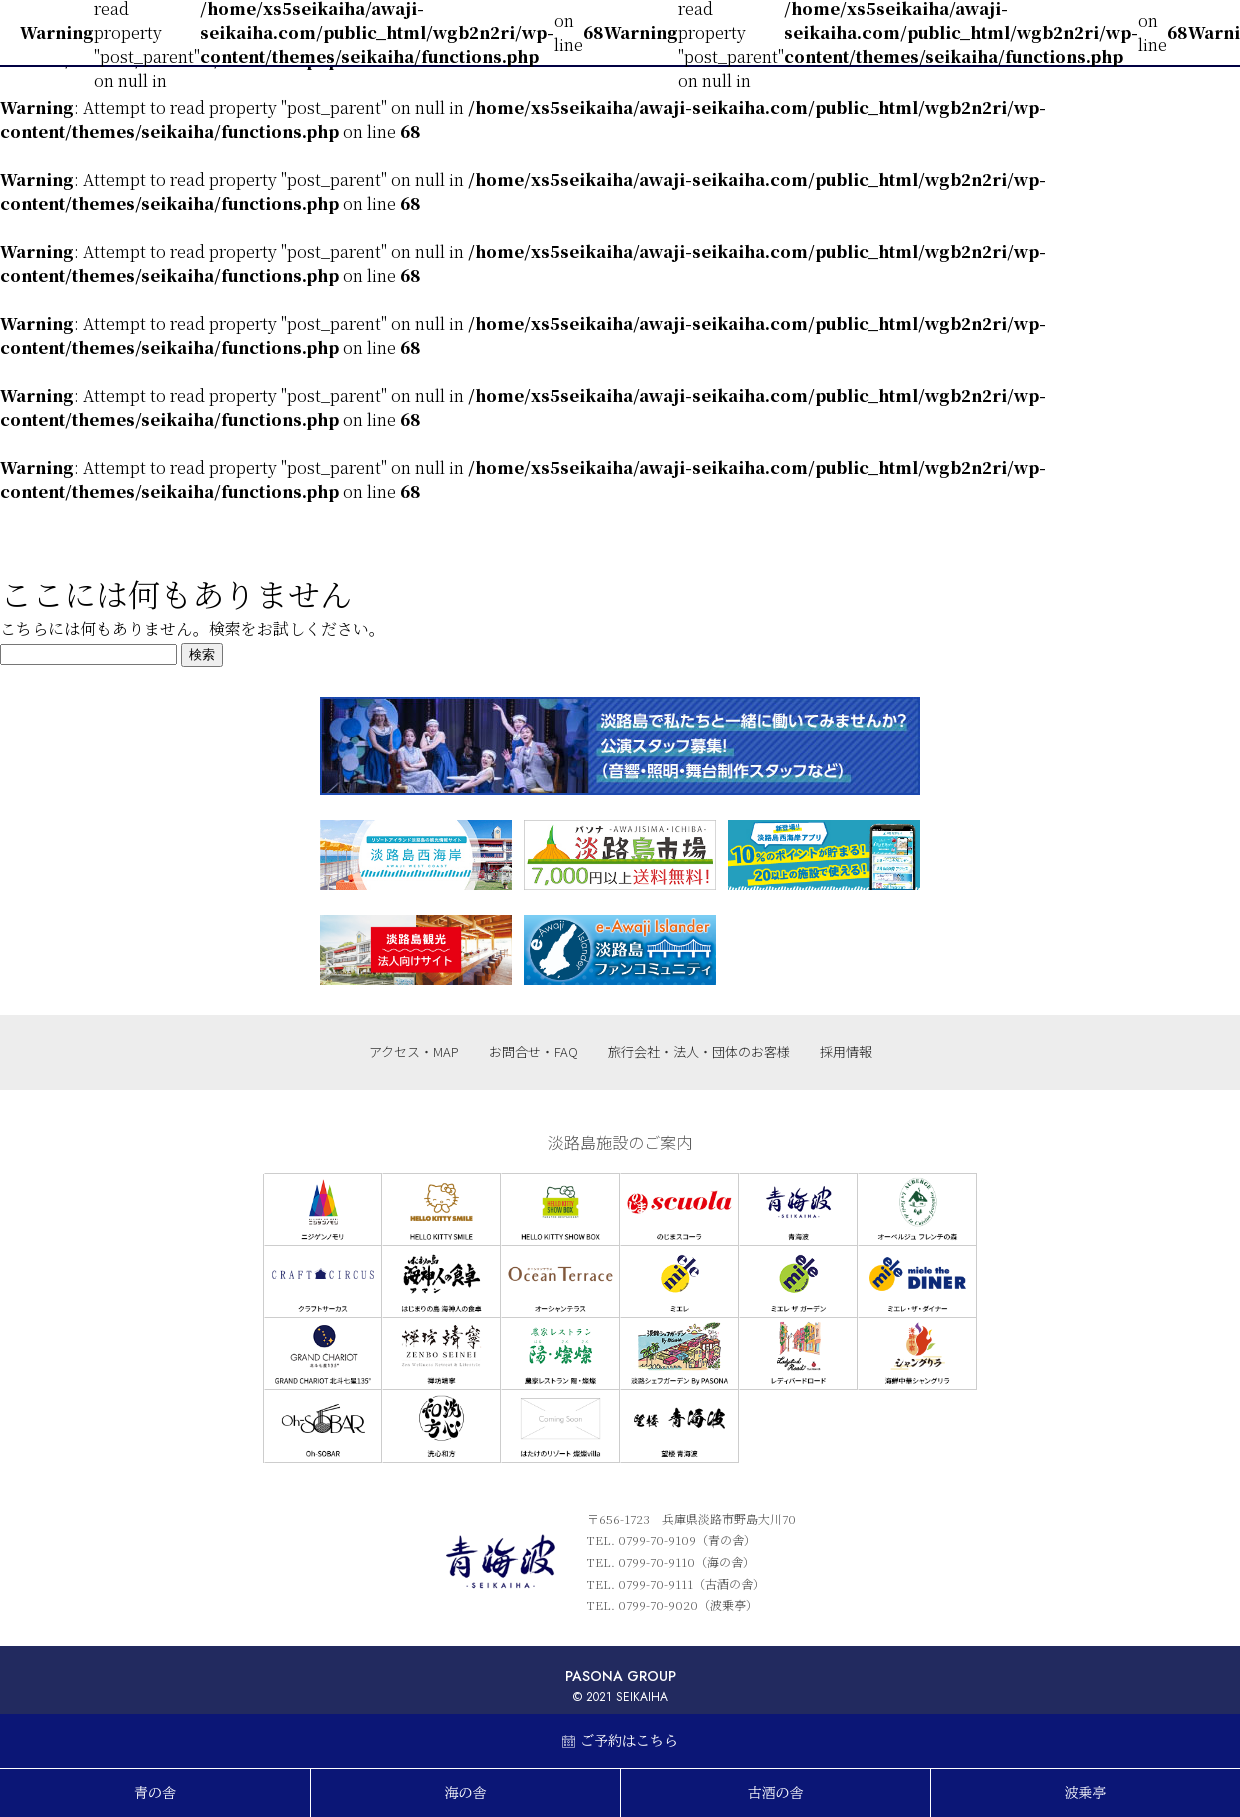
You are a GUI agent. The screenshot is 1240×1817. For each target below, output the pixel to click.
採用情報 (846, 1051)
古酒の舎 (776, 1793)
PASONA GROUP (620, 1676)
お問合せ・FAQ (533, 1051)
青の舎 (155, 1793)
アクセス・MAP (414, 1051)
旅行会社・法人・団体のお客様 (699, 1051)
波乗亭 (1086, 1793)
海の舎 (466, 1793)
